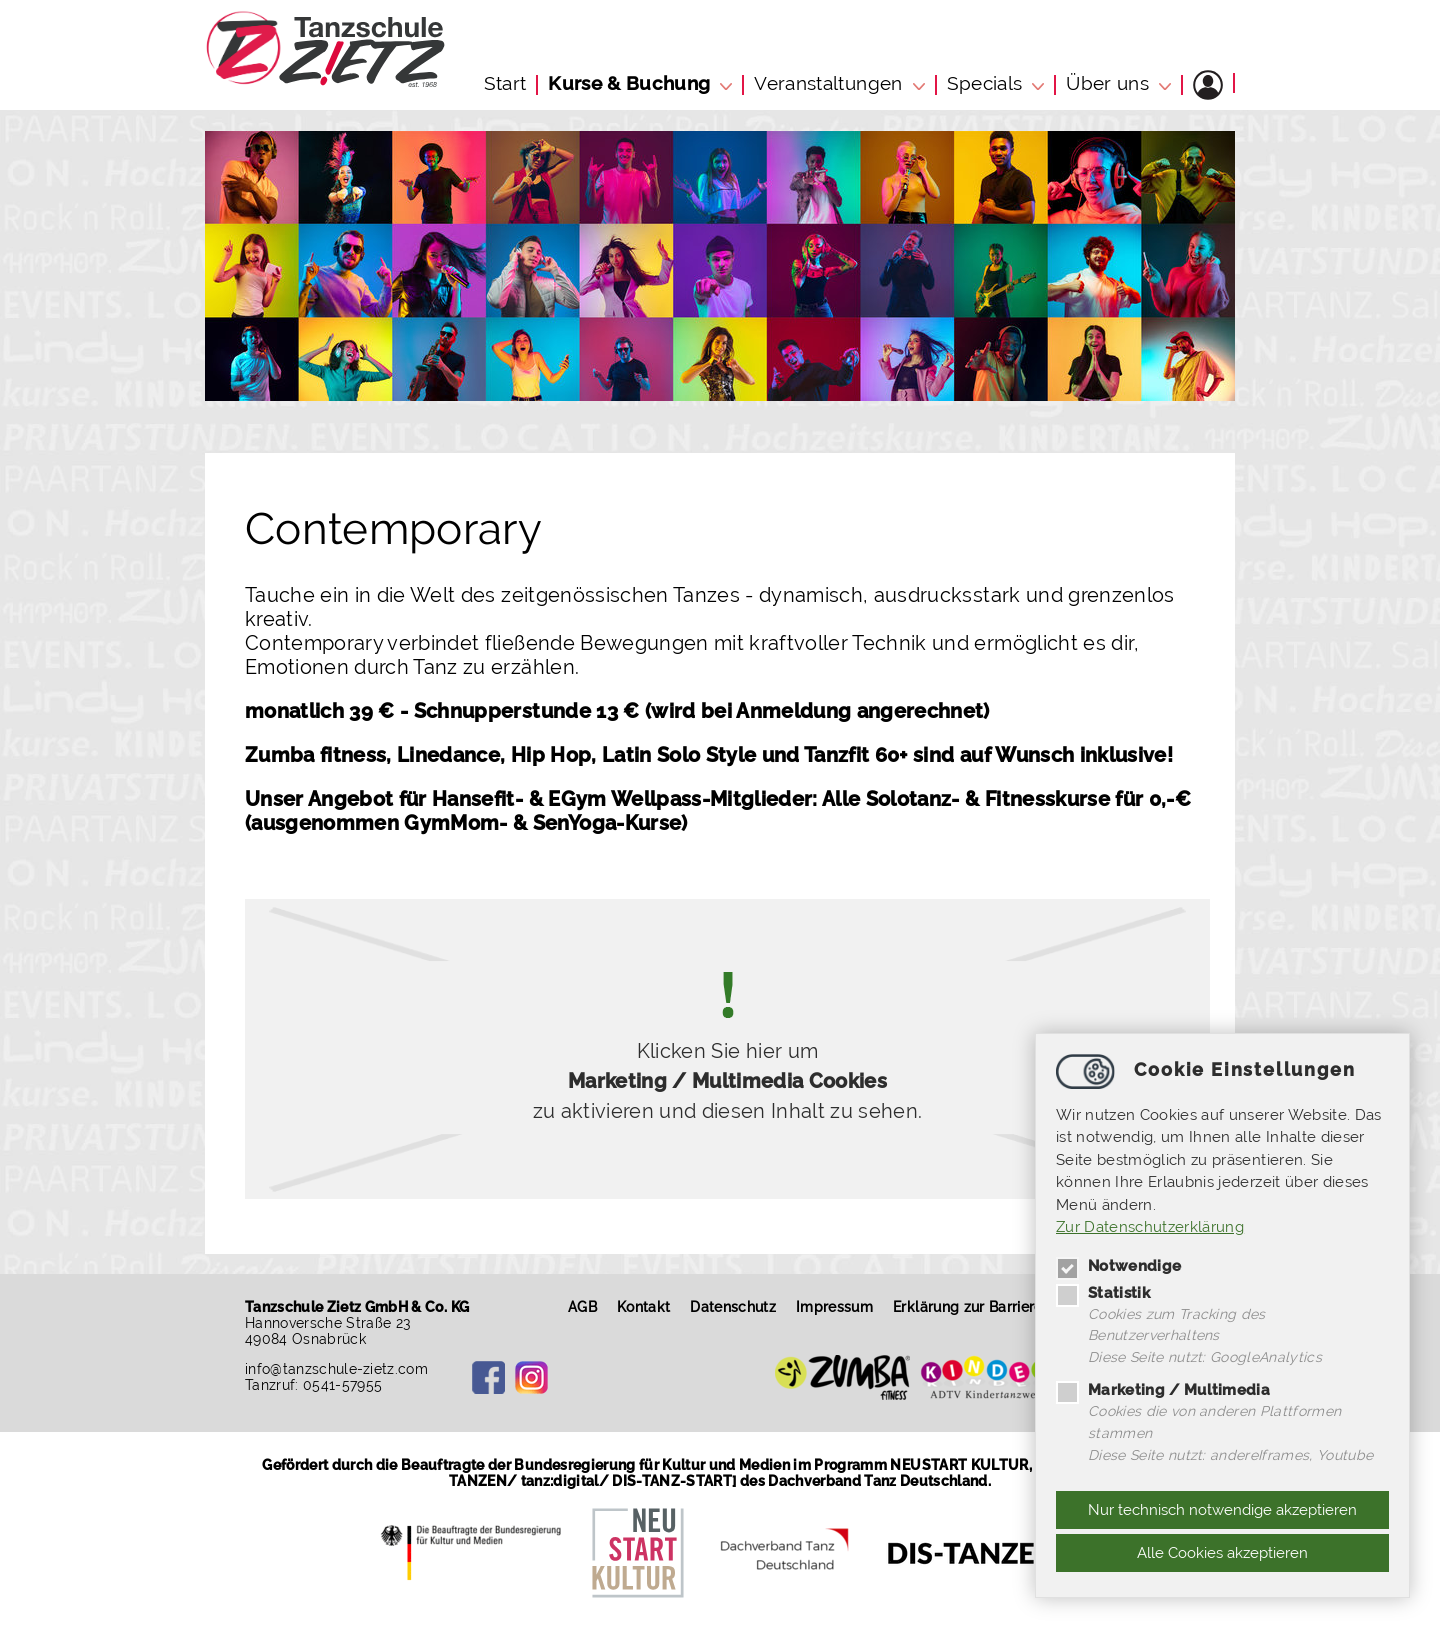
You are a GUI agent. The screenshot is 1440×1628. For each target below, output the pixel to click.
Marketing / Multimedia (1163, 1388)
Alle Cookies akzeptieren (1222, 1553)
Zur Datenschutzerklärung (1150, 1224)
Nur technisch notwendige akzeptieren (1222, 1510)
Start (505, 83)
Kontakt (648, 1307)
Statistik (1103, 1288)
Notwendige (1118, 1261)
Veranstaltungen (828, 83)
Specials (985, 83)
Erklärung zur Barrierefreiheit (996, 1307)
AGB (587, 1307)
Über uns (1107, 83)
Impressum (839, 1307)
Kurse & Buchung (629, 83)
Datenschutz (739, 1307)
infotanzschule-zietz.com (337, 1369)
